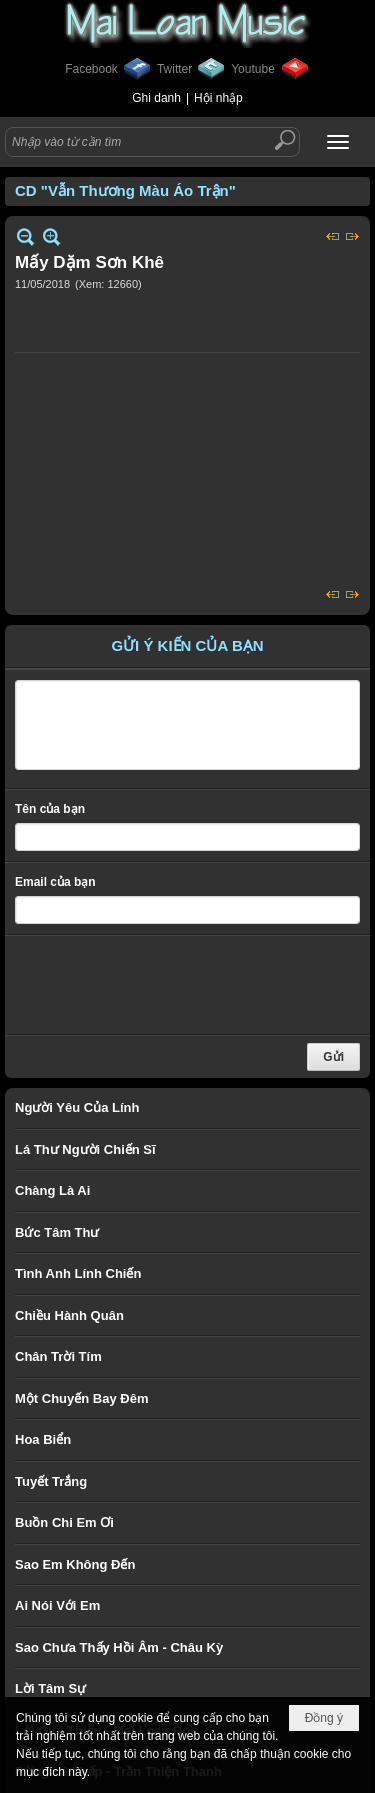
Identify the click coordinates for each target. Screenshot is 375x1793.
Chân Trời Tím (58, 1356)
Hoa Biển (43, 1439)
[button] (338, 142)
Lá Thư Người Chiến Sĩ (85, 1149)
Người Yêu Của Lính (77, 1107)
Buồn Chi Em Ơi (64, 1522)
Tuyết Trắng (51, 1481)
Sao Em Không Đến (75, 1564)
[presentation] (167, 985)
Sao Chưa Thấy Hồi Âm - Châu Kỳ (119, 1647)
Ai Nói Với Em (57, 1605)
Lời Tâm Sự (50, 1688)
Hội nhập (218, 98)
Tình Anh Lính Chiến (78, 1273)
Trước (332, 236)
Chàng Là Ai (52, 1190)
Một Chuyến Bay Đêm (81, 1398)
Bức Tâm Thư (57, 1232)
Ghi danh (156, 98)
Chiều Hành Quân (69, 1315)
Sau (352, 236)
